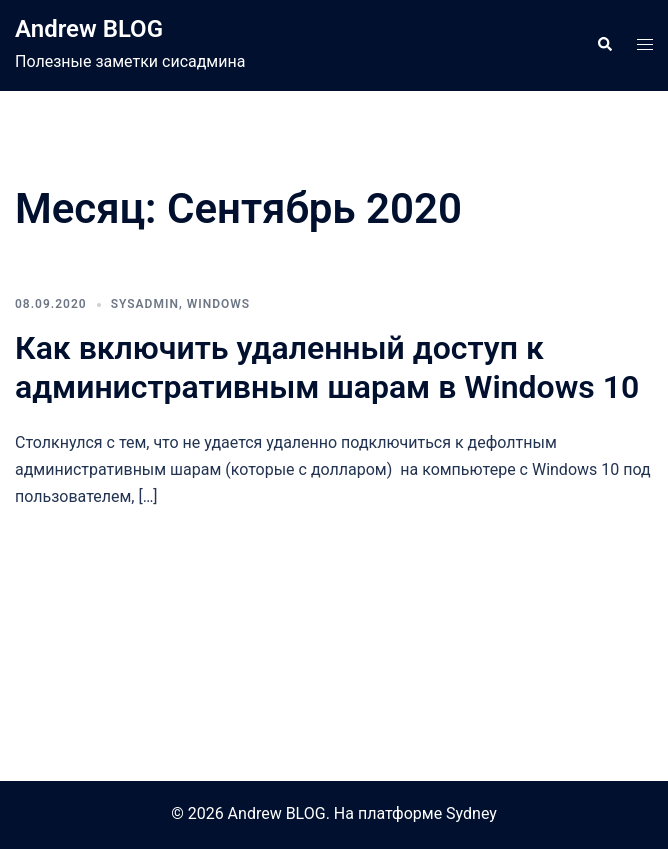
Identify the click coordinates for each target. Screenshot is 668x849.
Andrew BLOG (89, 29)
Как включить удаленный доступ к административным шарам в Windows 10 (327, 367)
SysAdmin (145, 304)
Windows (218, 304)
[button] (604, 45)
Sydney (471, 813)
